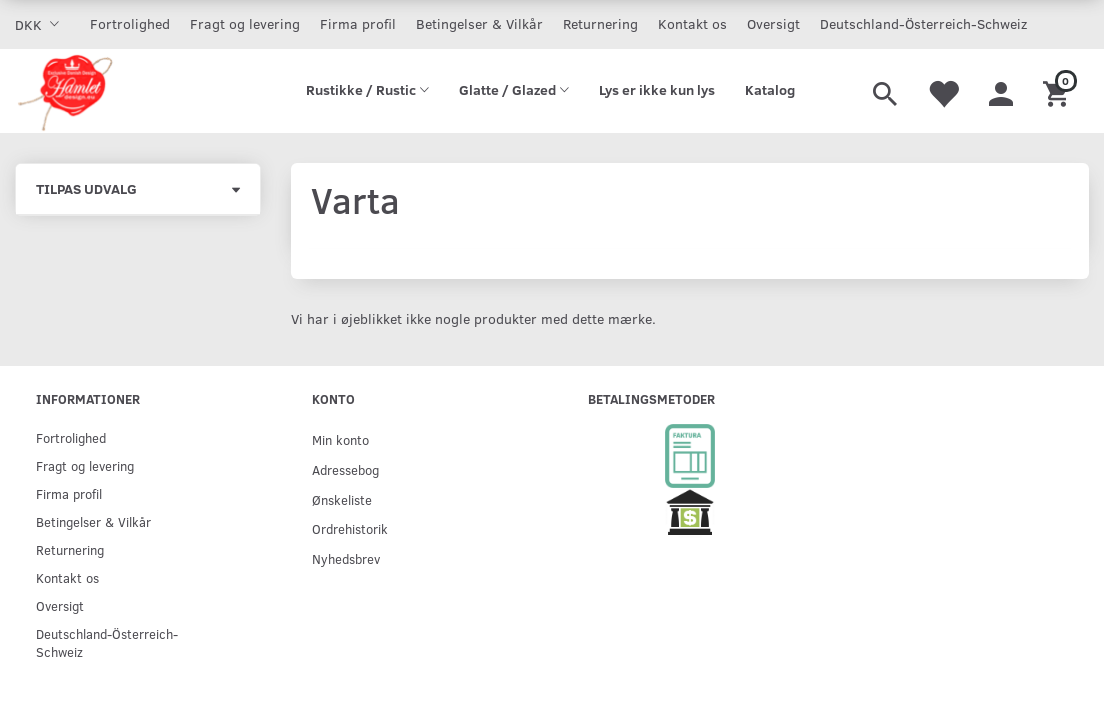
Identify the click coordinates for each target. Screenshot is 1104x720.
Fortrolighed (130, 23)
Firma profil (358, 23)
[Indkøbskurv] (1058, 91)
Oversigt (773, 23)
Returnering (600, 23)
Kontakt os (692, 23)
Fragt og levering (245, 23)
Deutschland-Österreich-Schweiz (923, 23)
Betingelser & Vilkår (479, 23)
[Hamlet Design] (64, 91)
